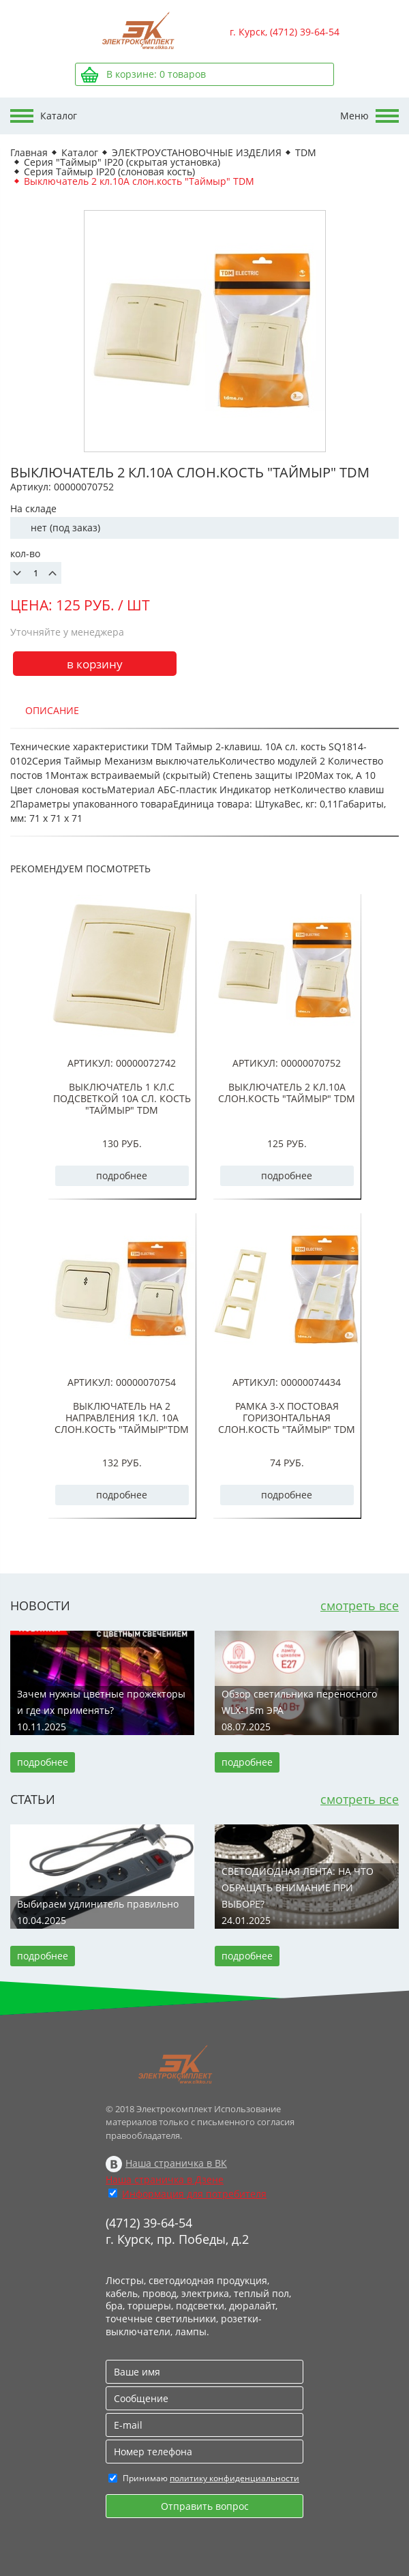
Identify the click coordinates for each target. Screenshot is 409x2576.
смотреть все (359, 1605)
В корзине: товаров (156, 74)
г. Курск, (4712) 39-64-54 (284, 31)
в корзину (95, 664)
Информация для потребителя (194, 2193)
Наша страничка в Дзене (165, 2179)
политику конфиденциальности (234, 2478)
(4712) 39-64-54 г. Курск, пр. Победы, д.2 (177, 2231)
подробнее (121, 1175)
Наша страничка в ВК (176, 2163)
